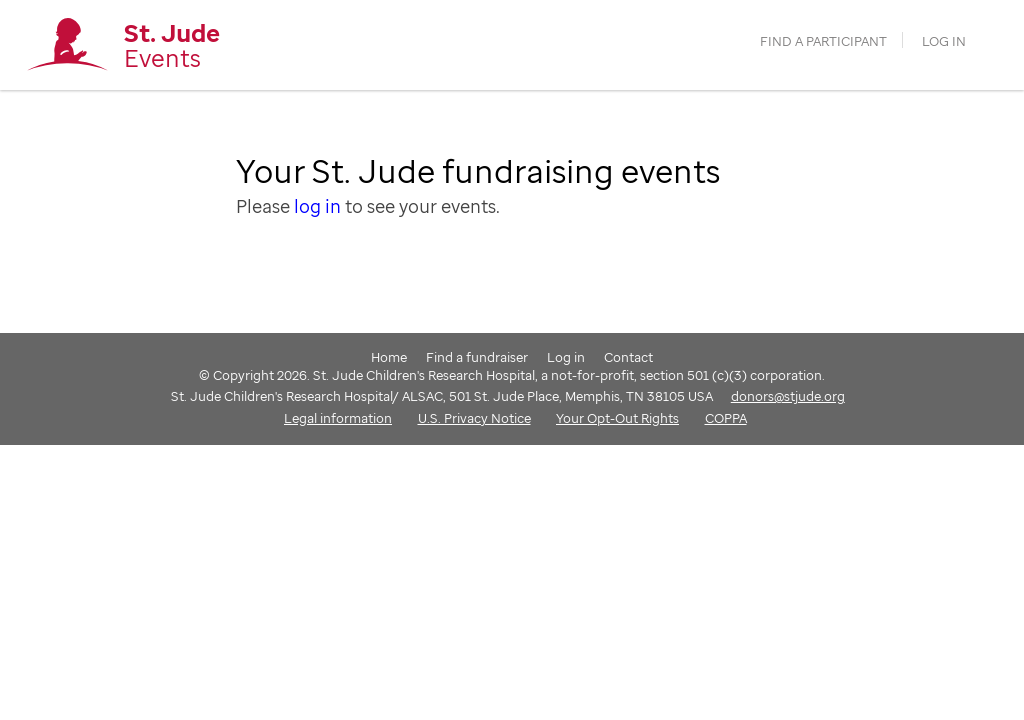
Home (389, 357)
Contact (628, 357)
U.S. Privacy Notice (474, 418)
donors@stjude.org (788, 396)
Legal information (338, 418)
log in (317, 206)
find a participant (823, 41)
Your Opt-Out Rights (617, 418)
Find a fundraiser (477, 357)
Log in (944, 41)
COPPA (726, 418)
